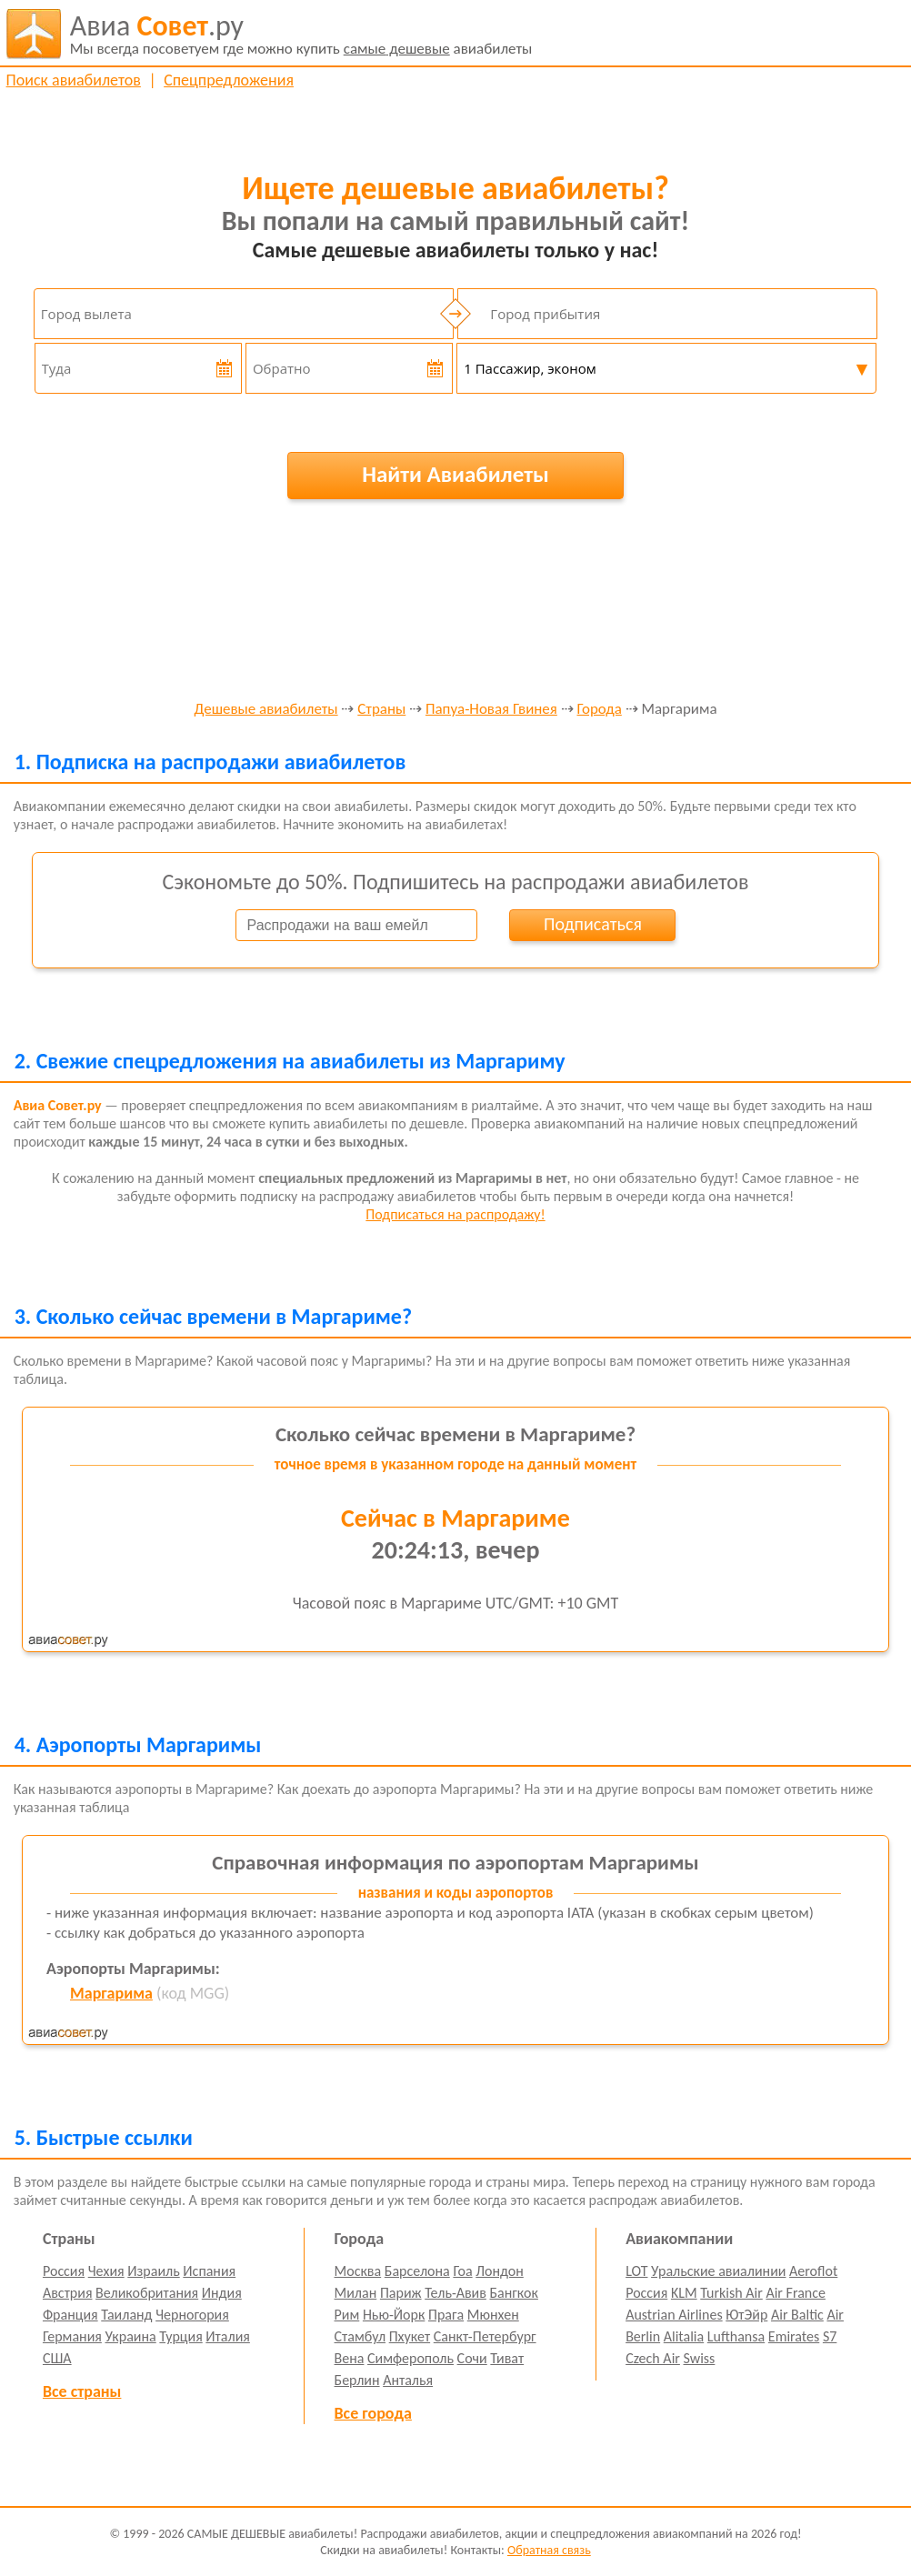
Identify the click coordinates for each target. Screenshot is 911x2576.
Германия (72, 2336)
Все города (373, 2413)
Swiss (700, 2358)
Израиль (153, 2271)
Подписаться (593, 924)
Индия (222, 2292)
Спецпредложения (229, 80)
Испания (209, 2271)
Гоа (462, 2271)
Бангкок (514, 2292)
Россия (64, 2271)
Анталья (408, 2380)
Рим (347, 2314)
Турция (180, 2336)
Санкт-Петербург (485, 2336)
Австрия (68, 2292)
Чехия (106, 2271)
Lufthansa (736, 2336)
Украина (130, 2336)
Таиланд (126, 2314)
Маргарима (111, 1993)
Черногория (192, 2314)
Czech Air (653, 2358)
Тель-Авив (455, 2292)
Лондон (500, 2271)
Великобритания (146, 2292)
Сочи (472, 2358)
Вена (350, 2358)
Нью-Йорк (394, 2314)
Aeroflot (813, 2271)
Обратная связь (549, 2550)
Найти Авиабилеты (455, 474)
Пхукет (409, 2336)
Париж (401, 2292)
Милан (356, 2292)
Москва (358, 2271)
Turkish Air (731, 2292)
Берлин (357, 2380)
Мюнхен (493, 2314)
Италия (227, 2336)
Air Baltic (797, 2314)
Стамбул (360, 2336)
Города (599, 709)
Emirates (793, 2336)
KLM (684, 2292)
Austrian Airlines (674, 2314)
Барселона (417, 2271)
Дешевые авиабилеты (265, 709)
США (57, 2358)
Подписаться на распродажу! (455, 1214)
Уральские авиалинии (718, 2271)
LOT (636, 2271)
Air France (796, 2292)
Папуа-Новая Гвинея (491, 709)
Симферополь (410, 2358)
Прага (446, 2314)
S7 (829, 2336)
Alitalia (684, 2336)
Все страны (82, 2391)
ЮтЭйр (746, 2314)
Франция (70, 2314)
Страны (381, 709)
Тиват (507, 2358)
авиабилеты (301, 33)
